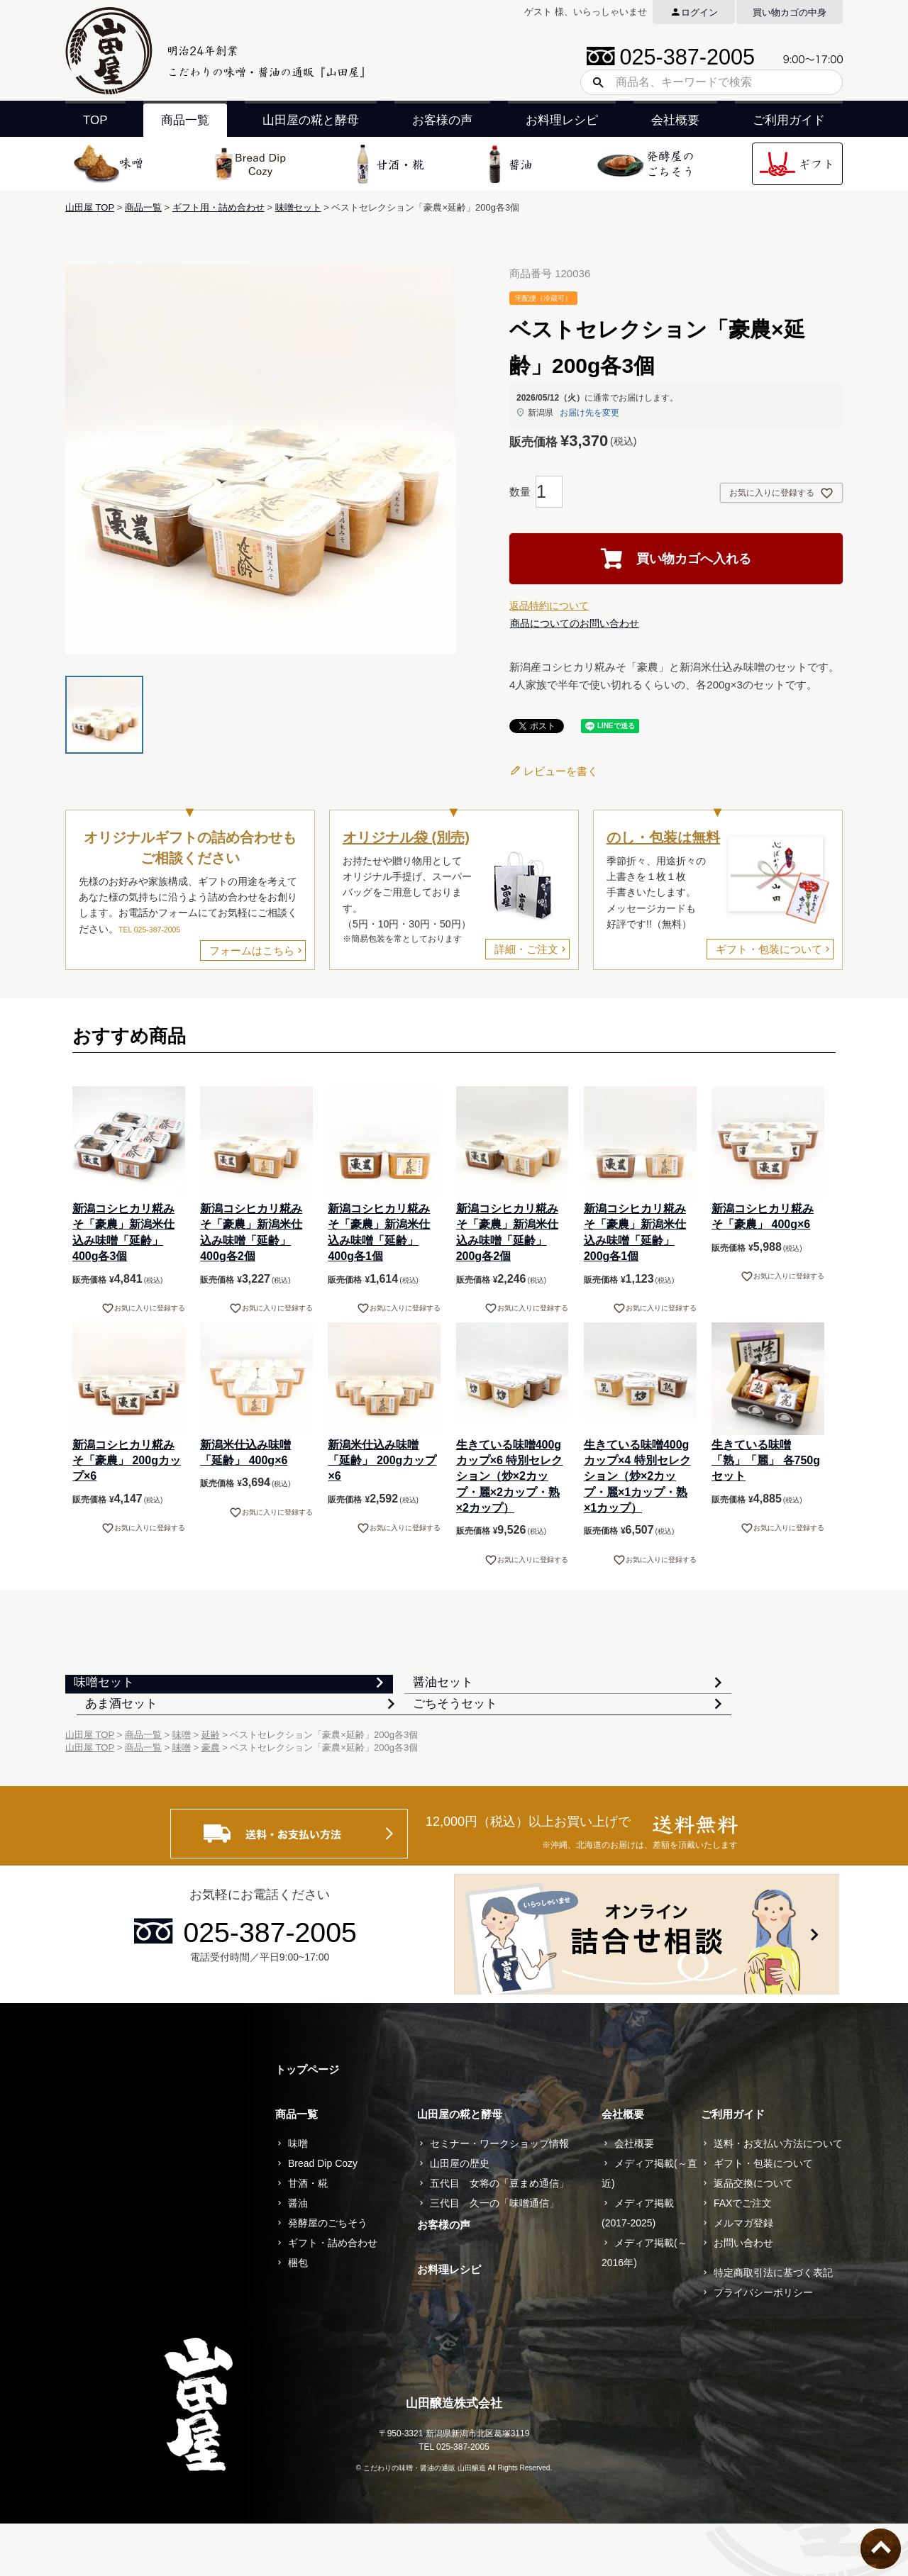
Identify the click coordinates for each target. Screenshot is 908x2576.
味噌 (181, 1787)
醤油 (298, 2255)
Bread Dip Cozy (323, 2215)
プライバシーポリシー (763, 2345)
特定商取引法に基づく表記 (773, 2325)
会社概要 (675, 120)
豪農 (210, 1800)
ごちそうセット (129, 1741)
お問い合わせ (743, 2295)
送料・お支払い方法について (778, 2196)
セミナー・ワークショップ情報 (499, 2196)
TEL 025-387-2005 (149, 929)
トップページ (307, 2122)
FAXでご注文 (743, 2255)
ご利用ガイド (789, 120)
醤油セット (380, 1693)
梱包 (298, 2315)
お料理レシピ (562, 120)
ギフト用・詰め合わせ (218, 207)
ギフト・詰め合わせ (332, 2295)
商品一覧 (185, 120)
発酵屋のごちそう (327, 2275)
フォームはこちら (251, 950)
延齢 (210, 1787)
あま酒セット (650, 1693)
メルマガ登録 (743, 2275)
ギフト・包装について (769, 949)
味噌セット (298, 207)
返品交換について (753, 2235)
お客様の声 (442, 120)
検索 (593, 82)
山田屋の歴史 (459, 2215)
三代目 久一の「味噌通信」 (494, 2255)
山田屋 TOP (89, 207)
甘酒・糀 (308, 2235)
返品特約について (549, 605)
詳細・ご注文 (526, 949)
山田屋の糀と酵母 (310, 120)
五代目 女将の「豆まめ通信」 (499, 2235)
